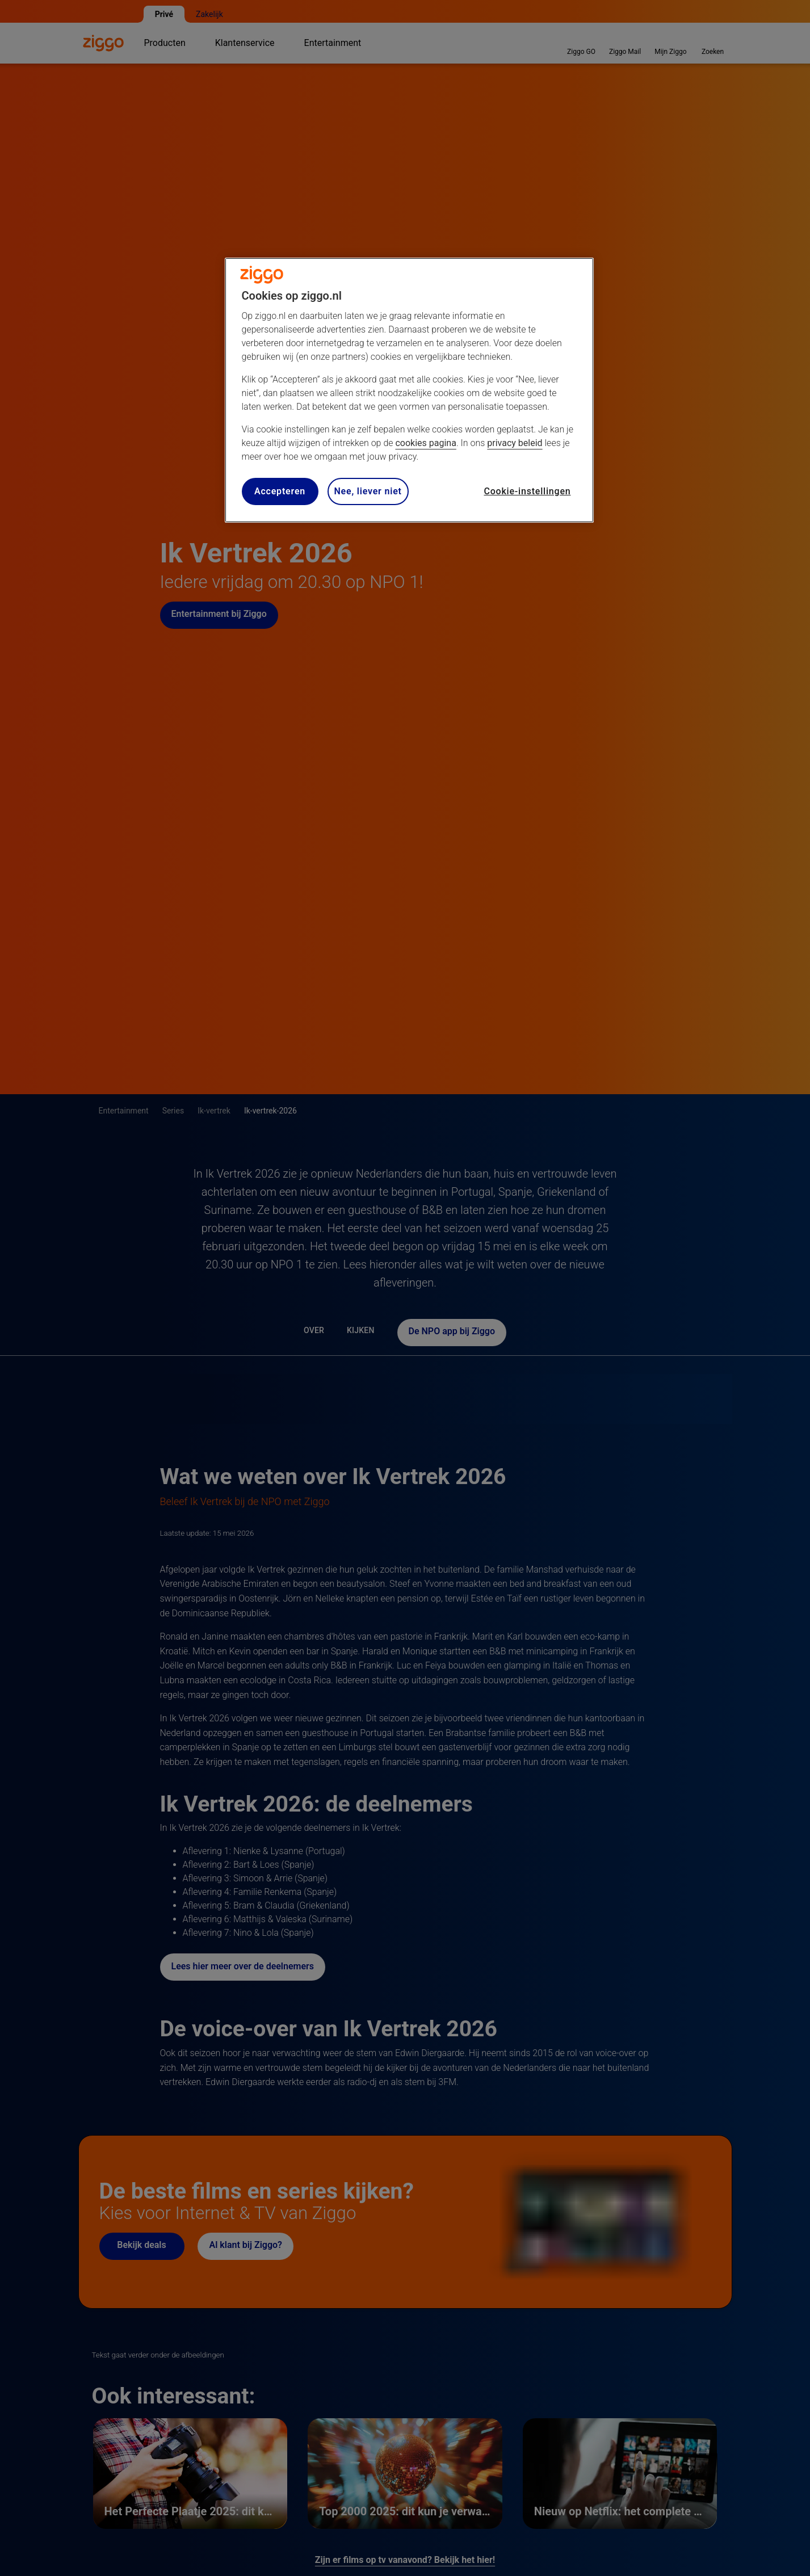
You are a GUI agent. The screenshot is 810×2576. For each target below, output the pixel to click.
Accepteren (279, 491)
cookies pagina (425, 443)
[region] (409, 390)
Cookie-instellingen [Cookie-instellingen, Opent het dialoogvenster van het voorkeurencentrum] (527, 491)
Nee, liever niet (368, 491)
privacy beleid (514, 443)
